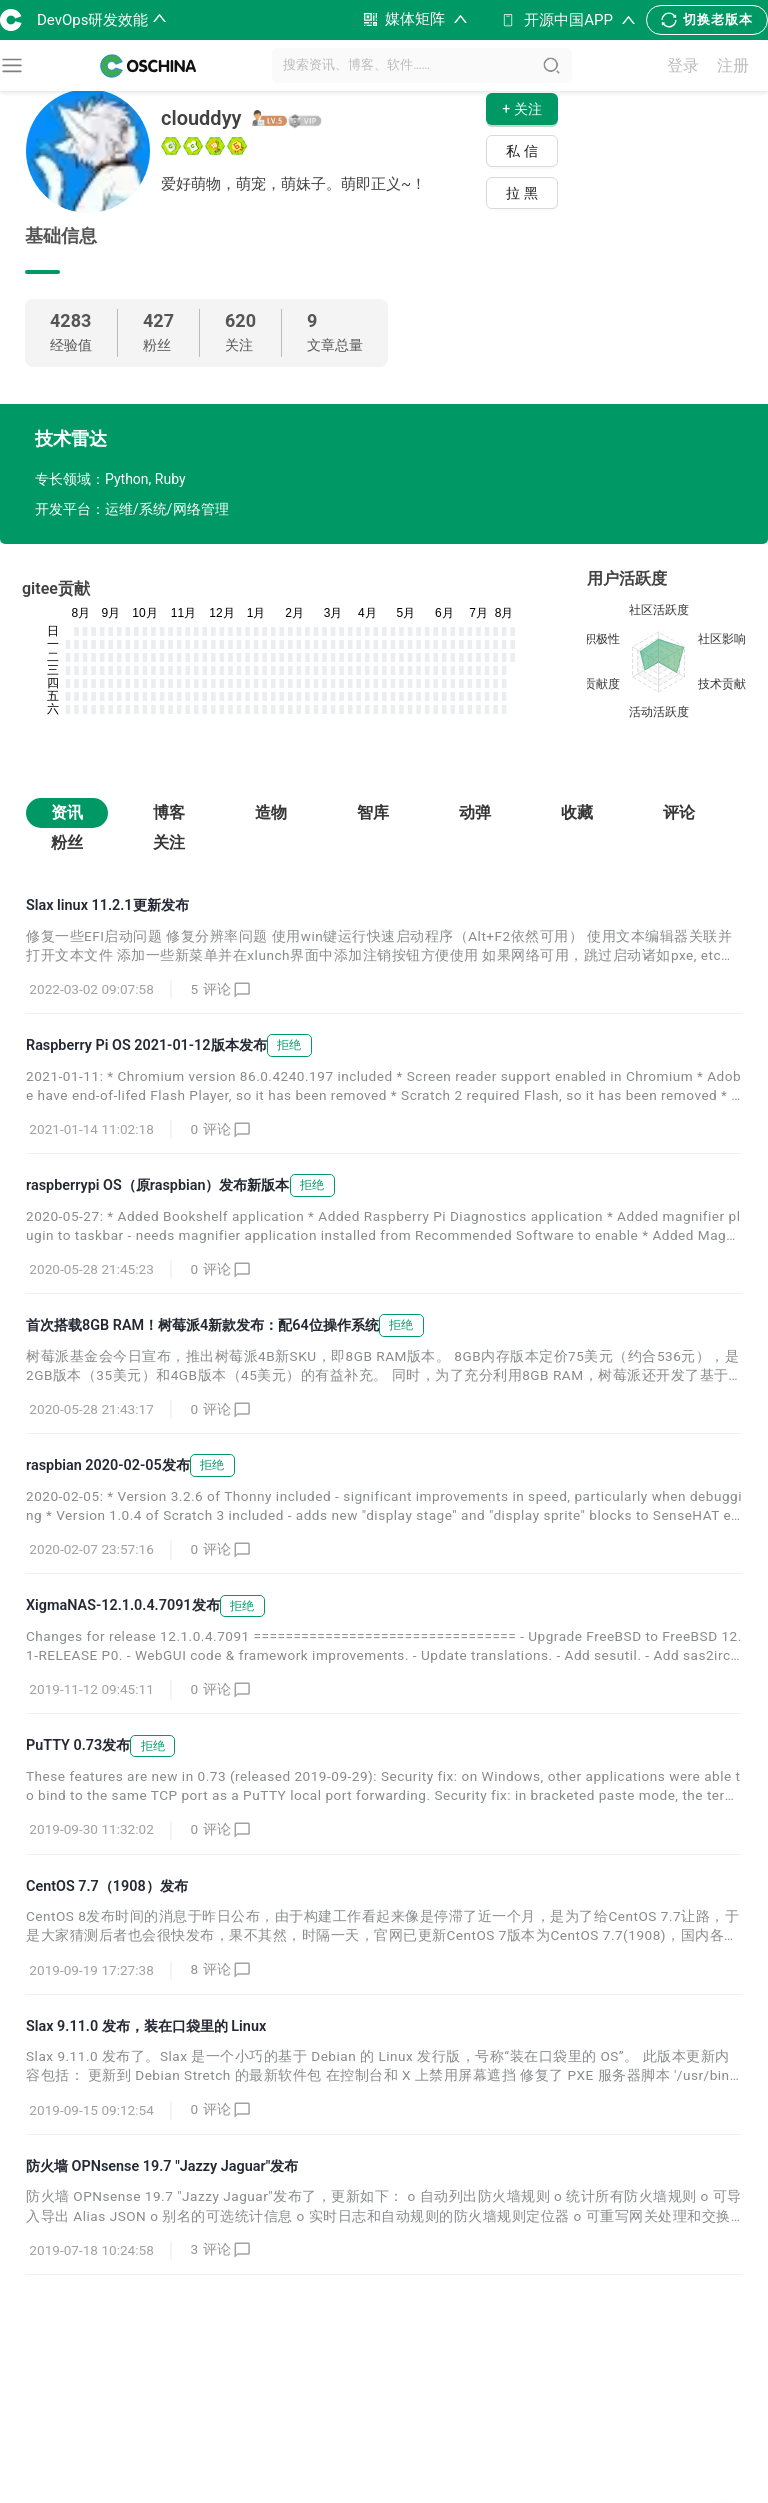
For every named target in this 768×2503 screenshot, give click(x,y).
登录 (683, 65)
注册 (733, 65)
